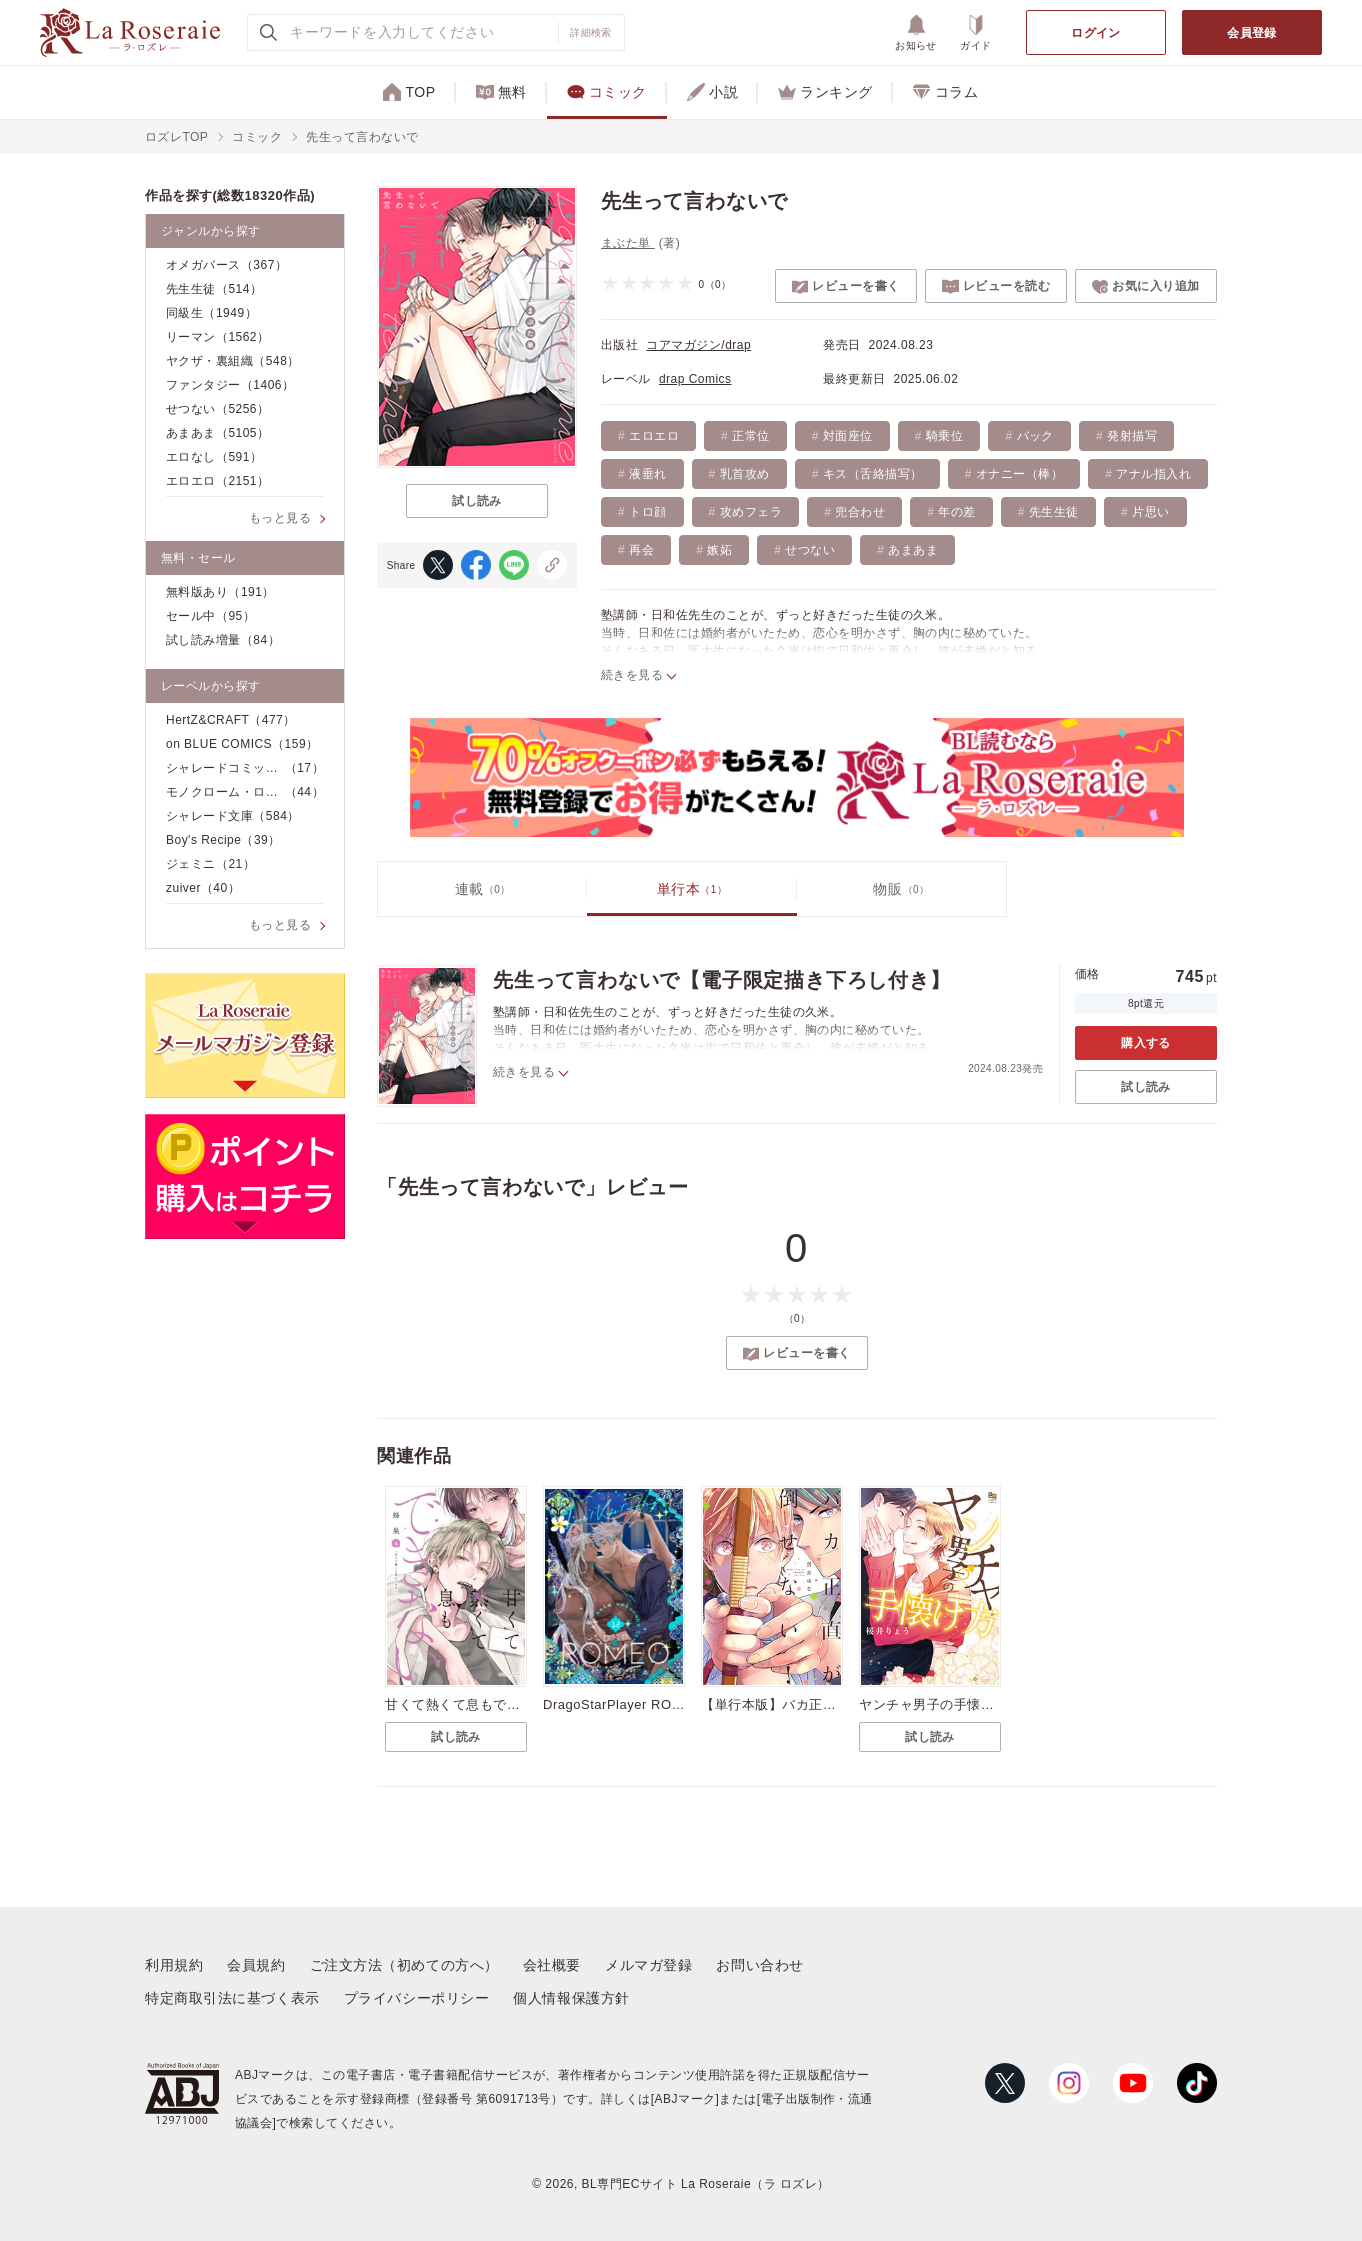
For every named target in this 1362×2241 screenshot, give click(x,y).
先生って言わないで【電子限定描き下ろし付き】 (722, 980)
